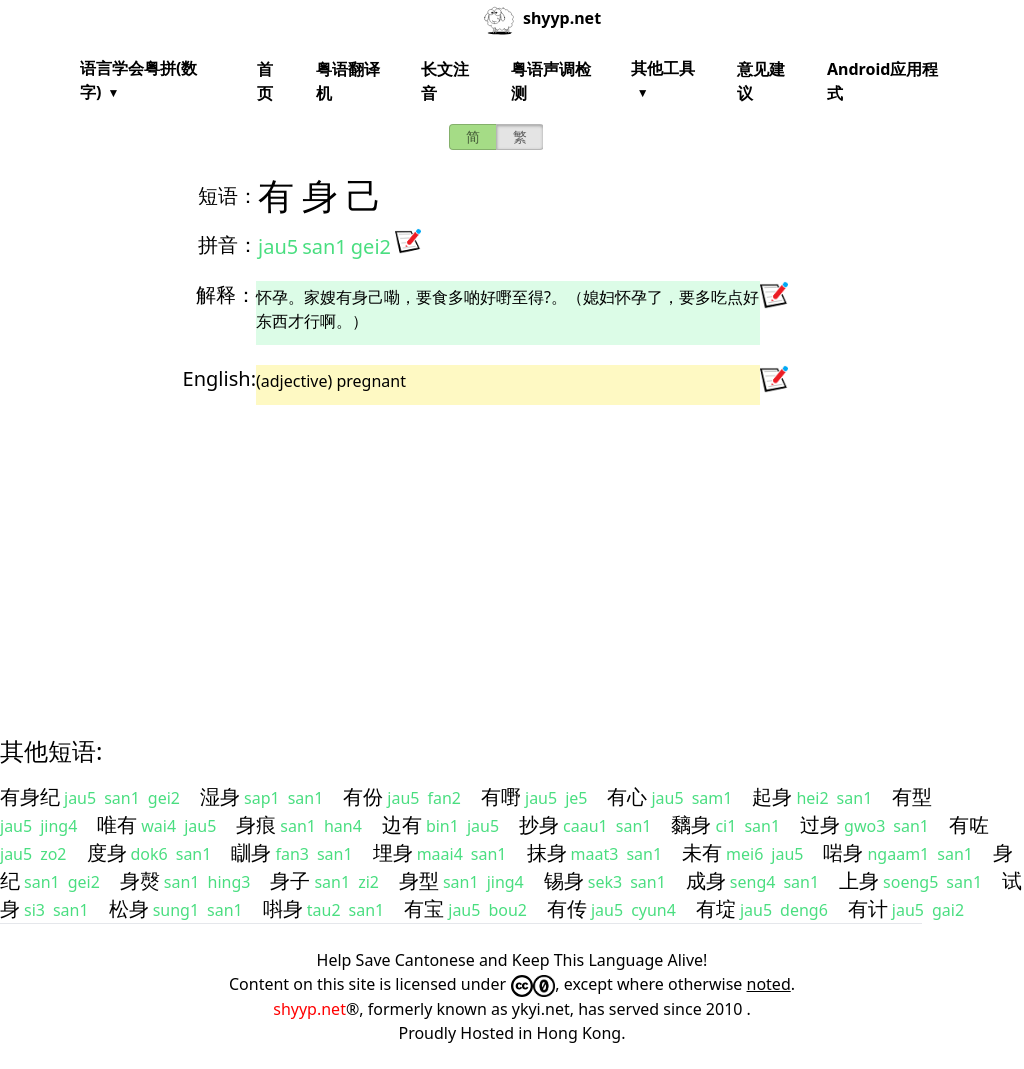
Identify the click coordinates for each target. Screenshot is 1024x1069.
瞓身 (251, 852)
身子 (290, 880)
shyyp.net (309, 1009)
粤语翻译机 (348, 81)
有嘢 (501, 796)
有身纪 (30, 796)
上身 (859, 880)
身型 (419, 880)
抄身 (539, 824)
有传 (567, 908)
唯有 (117, 824)
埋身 (393, 852)
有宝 (424, 908)
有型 (912, 796)
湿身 (220, 796)
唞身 (283, 908)
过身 (820, 824)
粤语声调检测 (551, 81)
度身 (107, 852)
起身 (772, 796)
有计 (868, 908)
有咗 (969, 824)
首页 (265, 81)
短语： (228, 195)
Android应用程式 (882, 81)
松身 (129, 908)
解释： (226, 294)
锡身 (564, 880)
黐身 (691, 824)
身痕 (256, 824)
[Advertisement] (512, 553)
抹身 (547, 852)
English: (219, 378)
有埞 (716, 908)
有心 (627, 796)
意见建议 (761, 81)
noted (769, 984)
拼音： (228, 244)
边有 (402, 824)
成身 (706, 880)
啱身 (843, 852)
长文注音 (445, 81)
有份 (363, 796)
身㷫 (140, 880)
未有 (702, 852)
